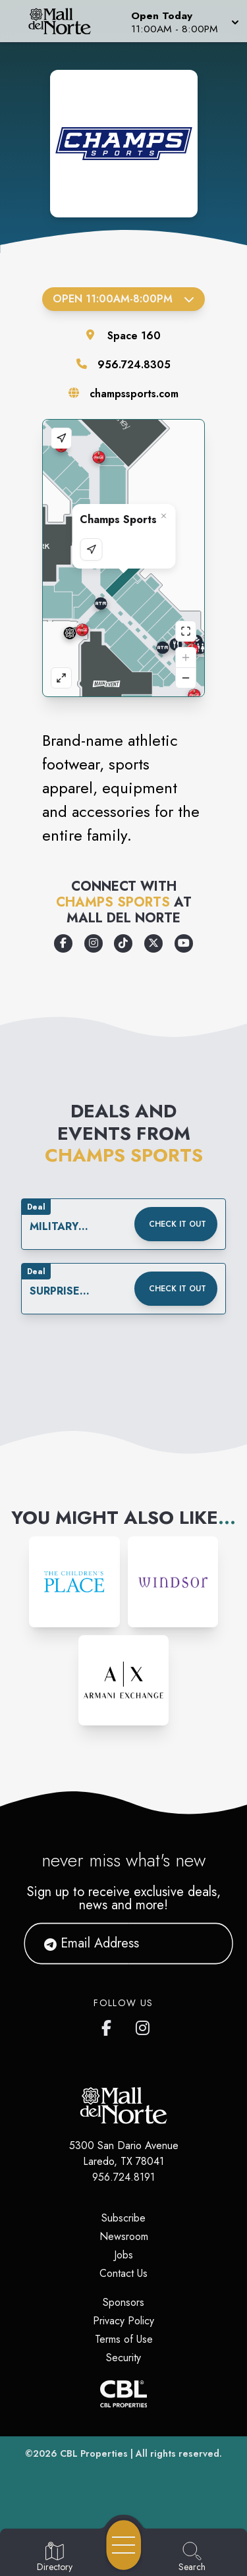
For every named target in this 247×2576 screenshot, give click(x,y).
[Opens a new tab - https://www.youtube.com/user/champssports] (184, 943)
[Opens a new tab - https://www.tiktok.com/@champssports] (123, 943)
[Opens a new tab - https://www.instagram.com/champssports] (93, 943)
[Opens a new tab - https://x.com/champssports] (153, 943)
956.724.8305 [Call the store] (134, 364)
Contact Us (123, 2273)
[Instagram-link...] (74, 1581)
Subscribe (123, 2218)
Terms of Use (124, 2339)
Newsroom (123, 2236)
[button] (184, 21)
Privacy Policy (123, 2320)
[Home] (64, 21)
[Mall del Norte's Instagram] (143, 2025)
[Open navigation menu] (124, 2545)
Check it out (177, 1224)
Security (123, 2357)
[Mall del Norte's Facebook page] (109, 2025)
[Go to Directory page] (55, 2557)
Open (123, 298)
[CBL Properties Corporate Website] (123, 2393)
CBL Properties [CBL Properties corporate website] (94, 2453)
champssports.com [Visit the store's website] (134, 393)
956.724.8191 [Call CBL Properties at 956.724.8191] (123, 2177)
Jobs (123, 2254)
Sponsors (123, 2302)
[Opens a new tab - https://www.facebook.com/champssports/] (63, 943)
